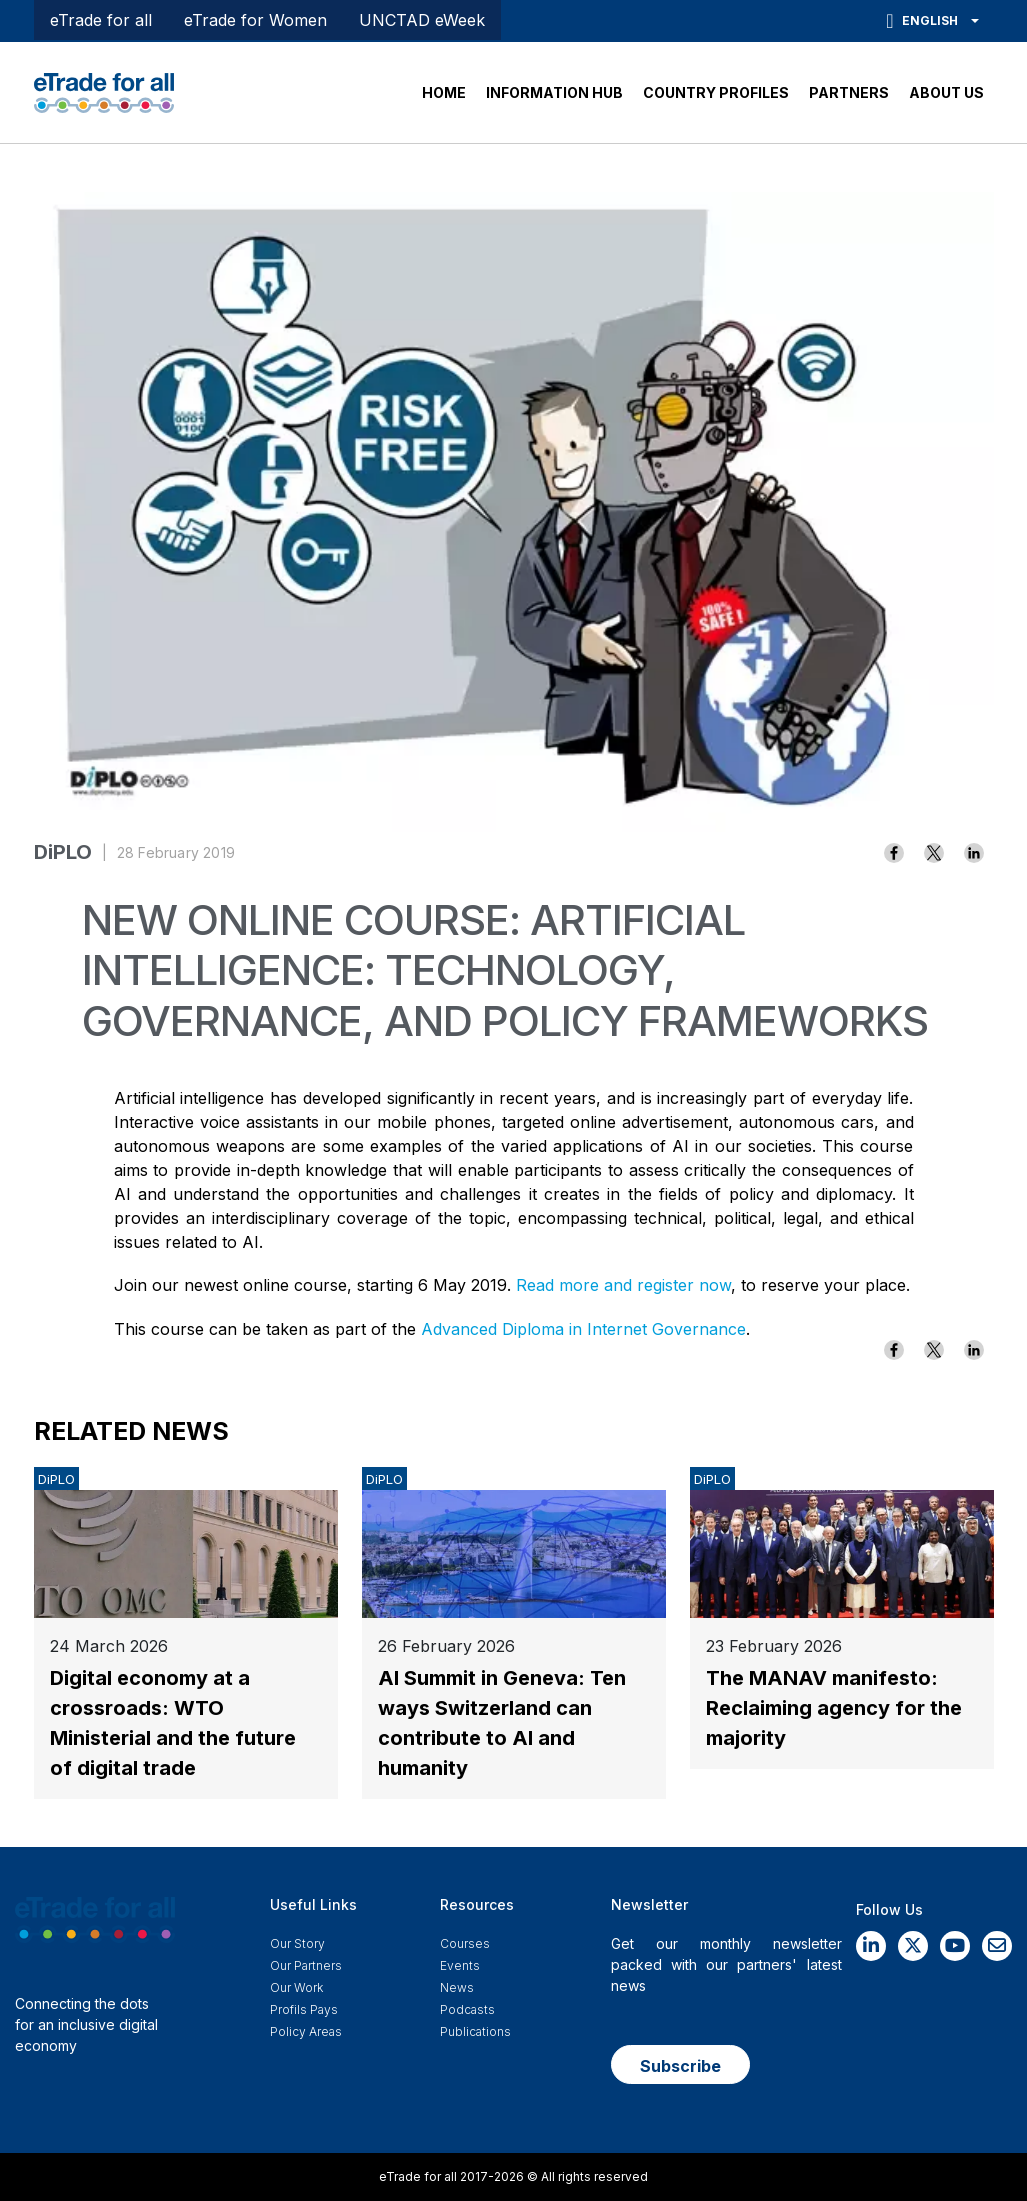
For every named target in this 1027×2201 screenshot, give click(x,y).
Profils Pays (304, 2009)
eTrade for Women (255, 20)
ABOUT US (946, 92)
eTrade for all (101, 20)
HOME (444, 92)
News (457, 1987)
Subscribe (680, 2066)
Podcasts (467, 2009)
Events (460, 1965)
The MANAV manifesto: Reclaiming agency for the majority (834, 1708)
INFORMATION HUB (554, 92)
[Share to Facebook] (894, 853)
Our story (297, 1943)
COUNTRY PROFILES (716, 92)
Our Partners (306, 1965)
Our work (296, 1987)
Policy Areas (306, 2031)
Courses (465, 1943)
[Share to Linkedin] (974, 853)
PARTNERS (849, 92)
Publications (475, 2031)
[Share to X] (934, 853)
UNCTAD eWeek (422, 20)
